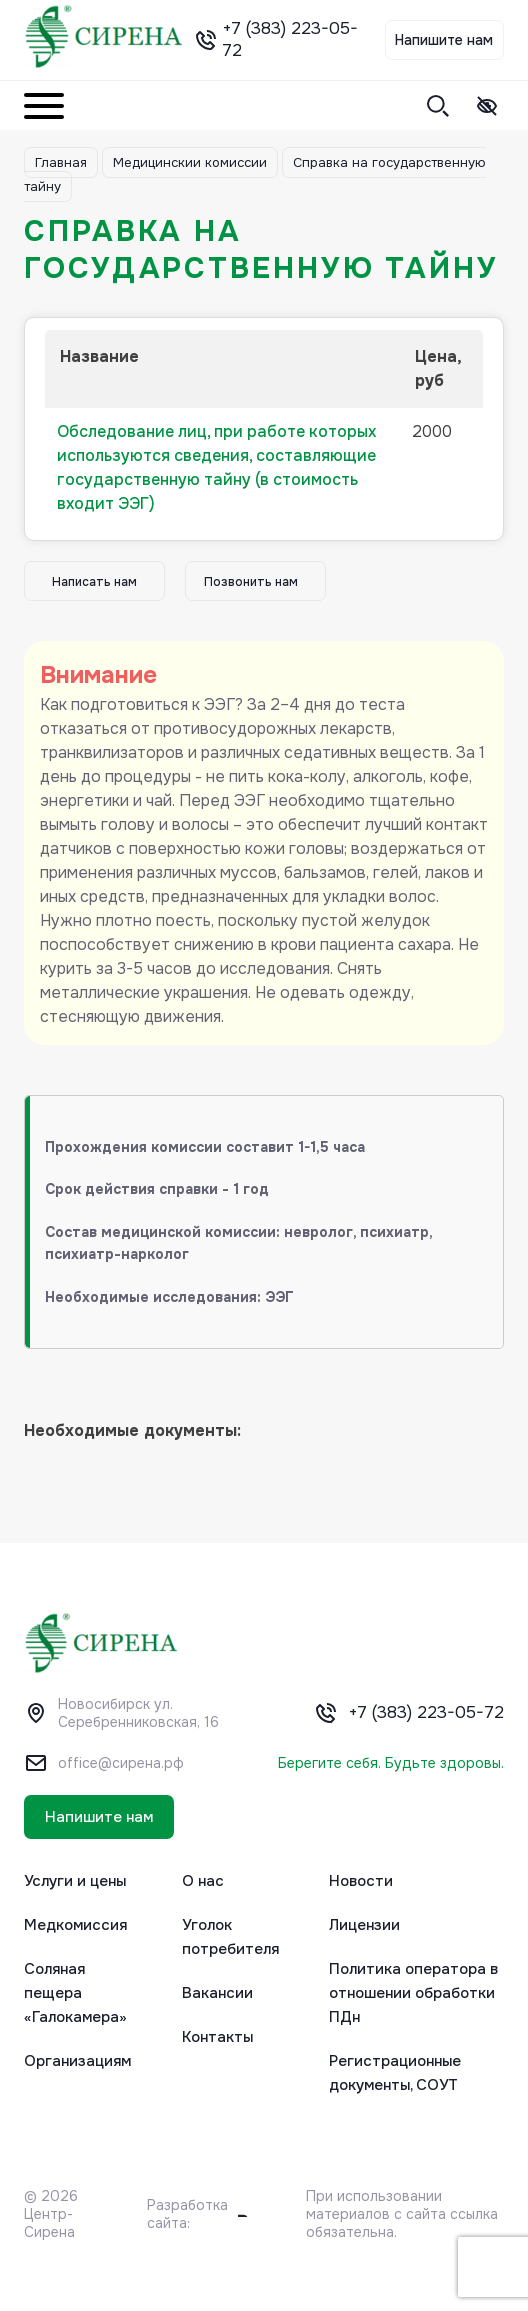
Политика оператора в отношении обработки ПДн (413, 1993)
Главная (61, 162)
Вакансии (217, 1993)
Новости (361, 1881)
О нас (203, 1881)
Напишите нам (444, 40)
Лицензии (364, 1925)
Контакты (217, 2037)
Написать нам (94, 582)
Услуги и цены (75, 1881)
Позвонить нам (251, 582)
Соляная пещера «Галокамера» (75, 1993)
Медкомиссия (75, 1925)
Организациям (77, 2061)
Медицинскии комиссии (190, 162)
